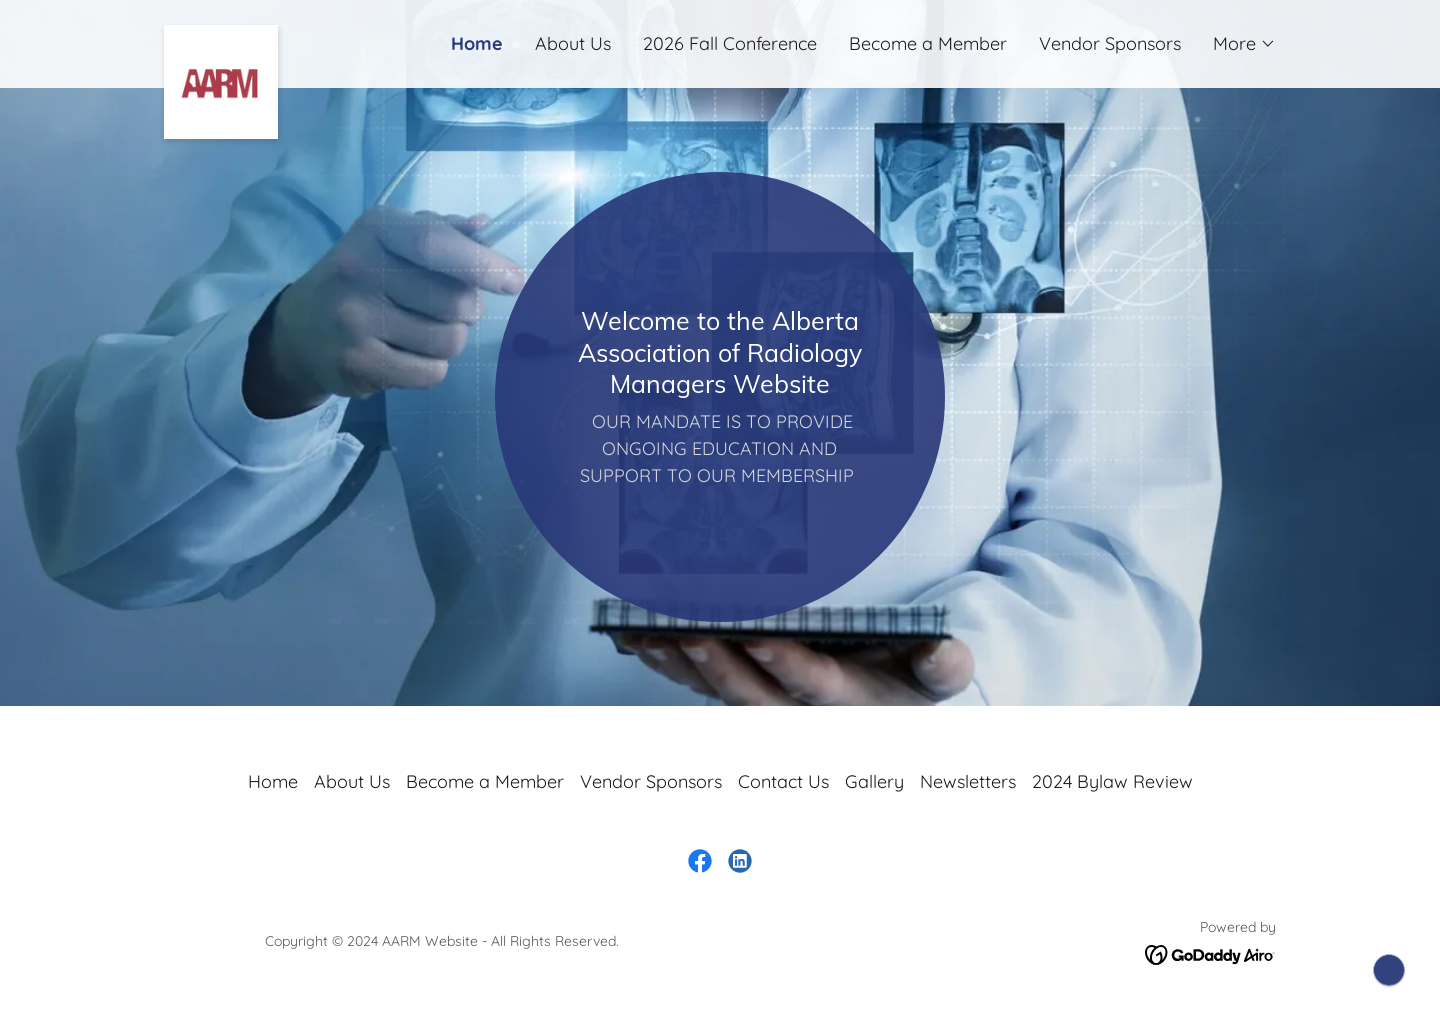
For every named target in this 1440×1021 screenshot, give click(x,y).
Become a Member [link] (928, 43)
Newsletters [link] (968, 781)
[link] (303, 34)
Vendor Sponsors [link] (1110, 43)
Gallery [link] (874, 781)
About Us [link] (573, 43)
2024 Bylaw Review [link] (1112, 781)
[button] (1244, 44)
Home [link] (477, 43)
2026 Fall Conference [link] (730, 43)
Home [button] (273, 781)
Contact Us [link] (783, 781)
